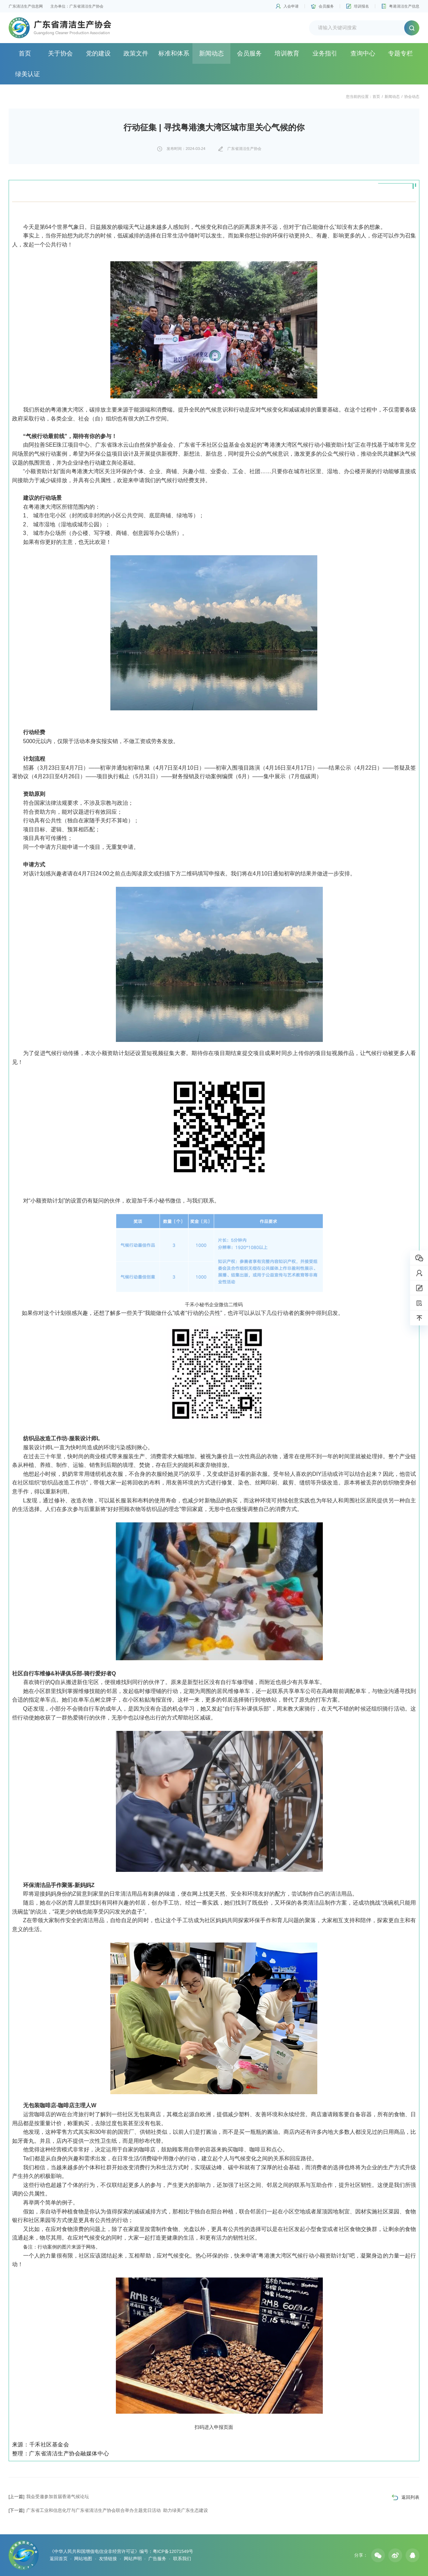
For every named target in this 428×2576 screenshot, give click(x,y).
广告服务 (157, 2558)
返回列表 (410, 2497)
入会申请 (291, 6)
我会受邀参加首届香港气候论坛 (49, 2496)
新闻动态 (211, 53)
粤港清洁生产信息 (404, 6)
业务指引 (324, 53)
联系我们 (182, 2558)
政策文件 (135, 53)
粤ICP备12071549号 (173, 2551)
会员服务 (326, 6)
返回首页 (59, 2558)
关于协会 (60, 53)
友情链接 (108, 2558)
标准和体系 (173, 53)
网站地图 (83, 2558)
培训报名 (361, 6)
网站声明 (133, 2558)
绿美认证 (27, 74)
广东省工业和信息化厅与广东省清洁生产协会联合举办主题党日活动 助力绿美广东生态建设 (108, 2510)
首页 (25, 53)
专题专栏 (400, 53)
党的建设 (98, 53)
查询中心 (362, 53)
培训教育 (287, 53)
